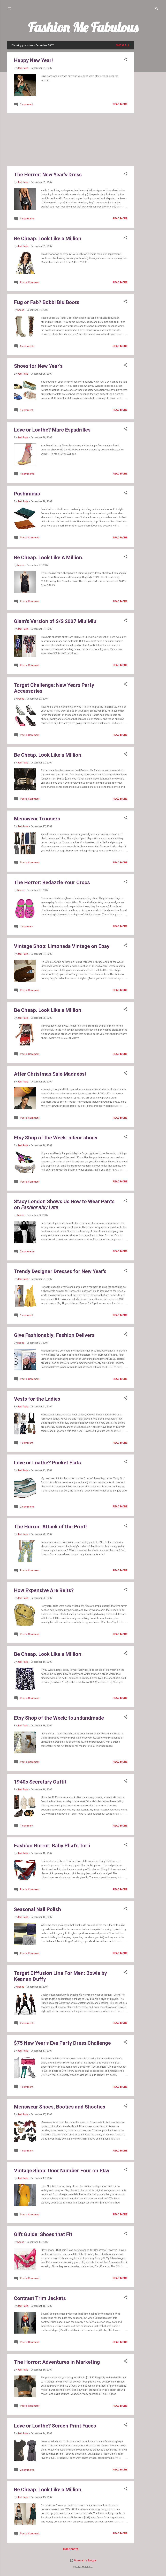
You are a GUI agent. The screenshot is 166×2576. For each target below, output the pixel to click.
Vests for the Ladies (37, 1399)
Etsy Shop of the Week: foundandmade (59, 1718)
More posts (71, 2549)
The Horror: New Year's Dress (48, 174)
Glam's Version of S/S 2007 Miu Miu (55, 621)
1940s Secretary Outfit (40, 1782)
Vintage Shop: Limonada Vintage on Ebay (61, 946)
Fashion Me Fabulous (83, 27)
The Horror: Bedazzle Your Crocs (52, 882)
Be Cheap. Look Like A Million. (48, 557)
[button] (125, 60)
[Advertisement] (148, 92)
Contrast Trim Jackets (40, 2298)
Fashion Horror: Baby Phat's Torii (52, 1846)
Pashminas (27, 494)
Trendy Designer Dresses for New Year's (60, 1271)
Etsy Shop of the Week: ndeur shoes (55, 1138)
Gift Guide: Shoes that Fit (43, 2234)
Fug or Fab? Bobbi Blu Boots (46, 302)
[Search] (157, 9)
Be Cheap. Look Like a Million (47, 238)
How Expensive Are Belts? (44, 1590)
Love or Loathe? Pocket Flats (47, 1463)
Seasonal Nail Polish (37, 1909)
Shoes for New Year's (38, 366)
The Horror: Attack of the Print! (50, 1527)
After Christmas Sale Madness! (50, 1074)
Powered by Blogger (83, 2560)
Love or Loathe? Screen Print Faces (55, 2426)
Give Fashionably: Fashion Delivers (54, 1335)
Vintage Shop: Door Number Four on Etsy (61, 2170)
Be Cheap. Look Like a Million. (48, 755)
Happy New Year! (33, 60)
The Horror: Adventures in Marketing (57, 2362)
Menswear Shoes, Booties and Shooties (59, 2107)
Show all (123, 45)
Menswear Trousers (37, 819)
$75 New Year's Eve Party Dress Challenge (62, 2043)
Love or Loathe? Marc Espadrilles (52, 430)
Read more (120, 104)
